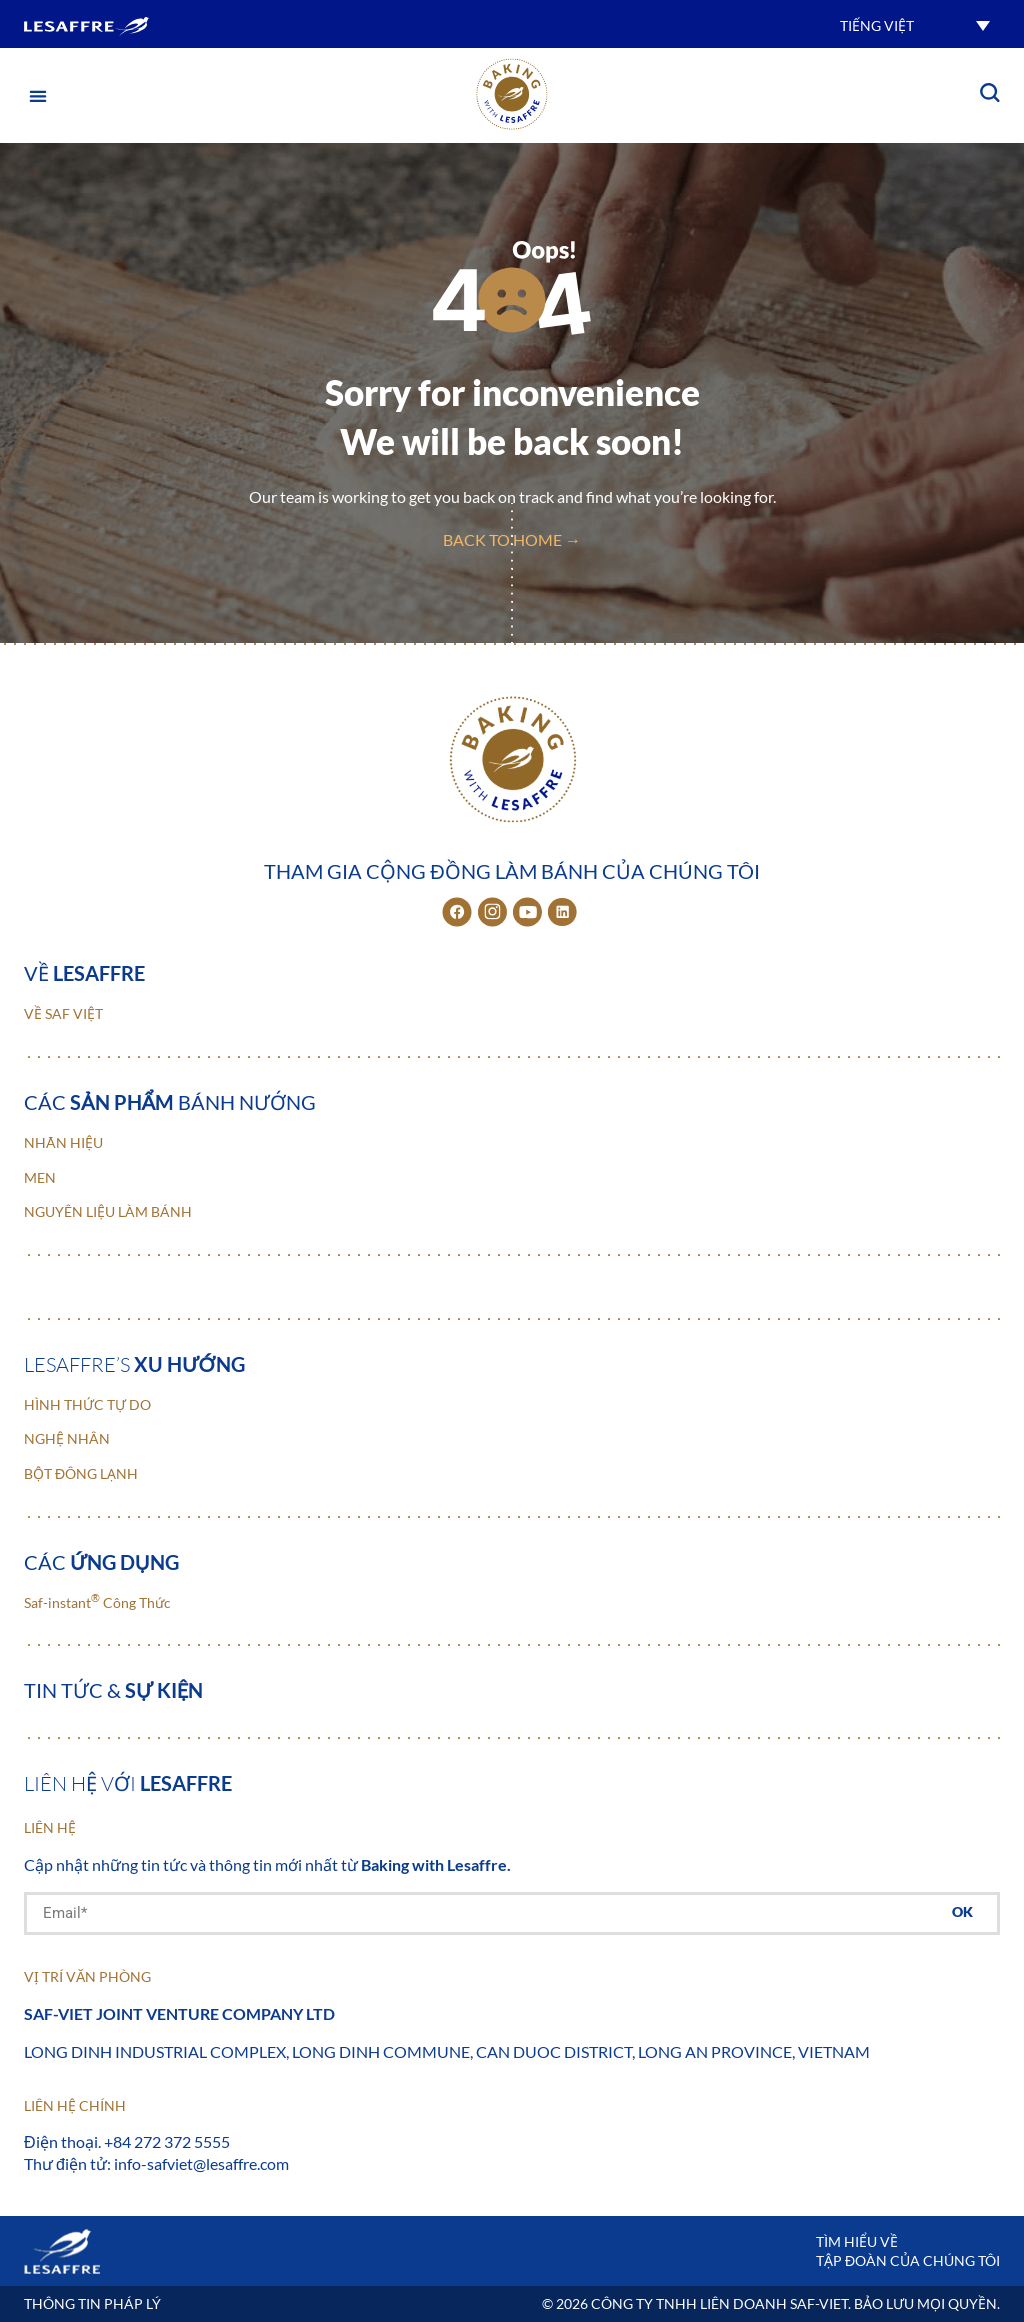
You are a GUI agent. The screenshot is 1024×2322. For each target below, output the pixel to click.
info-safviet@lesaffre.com (201, 2163)
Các (101, 1562)
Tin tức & (113, 1690)
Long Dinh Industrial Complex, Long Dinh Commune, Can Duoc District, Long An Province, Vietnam (447, 2051)
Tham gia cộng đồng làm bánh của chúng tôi (511, 871)
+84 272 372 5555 (167, 2141)
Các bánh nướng (170, 1102)
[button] (915, 24)
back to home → (512, 539)
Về (84, 973)
